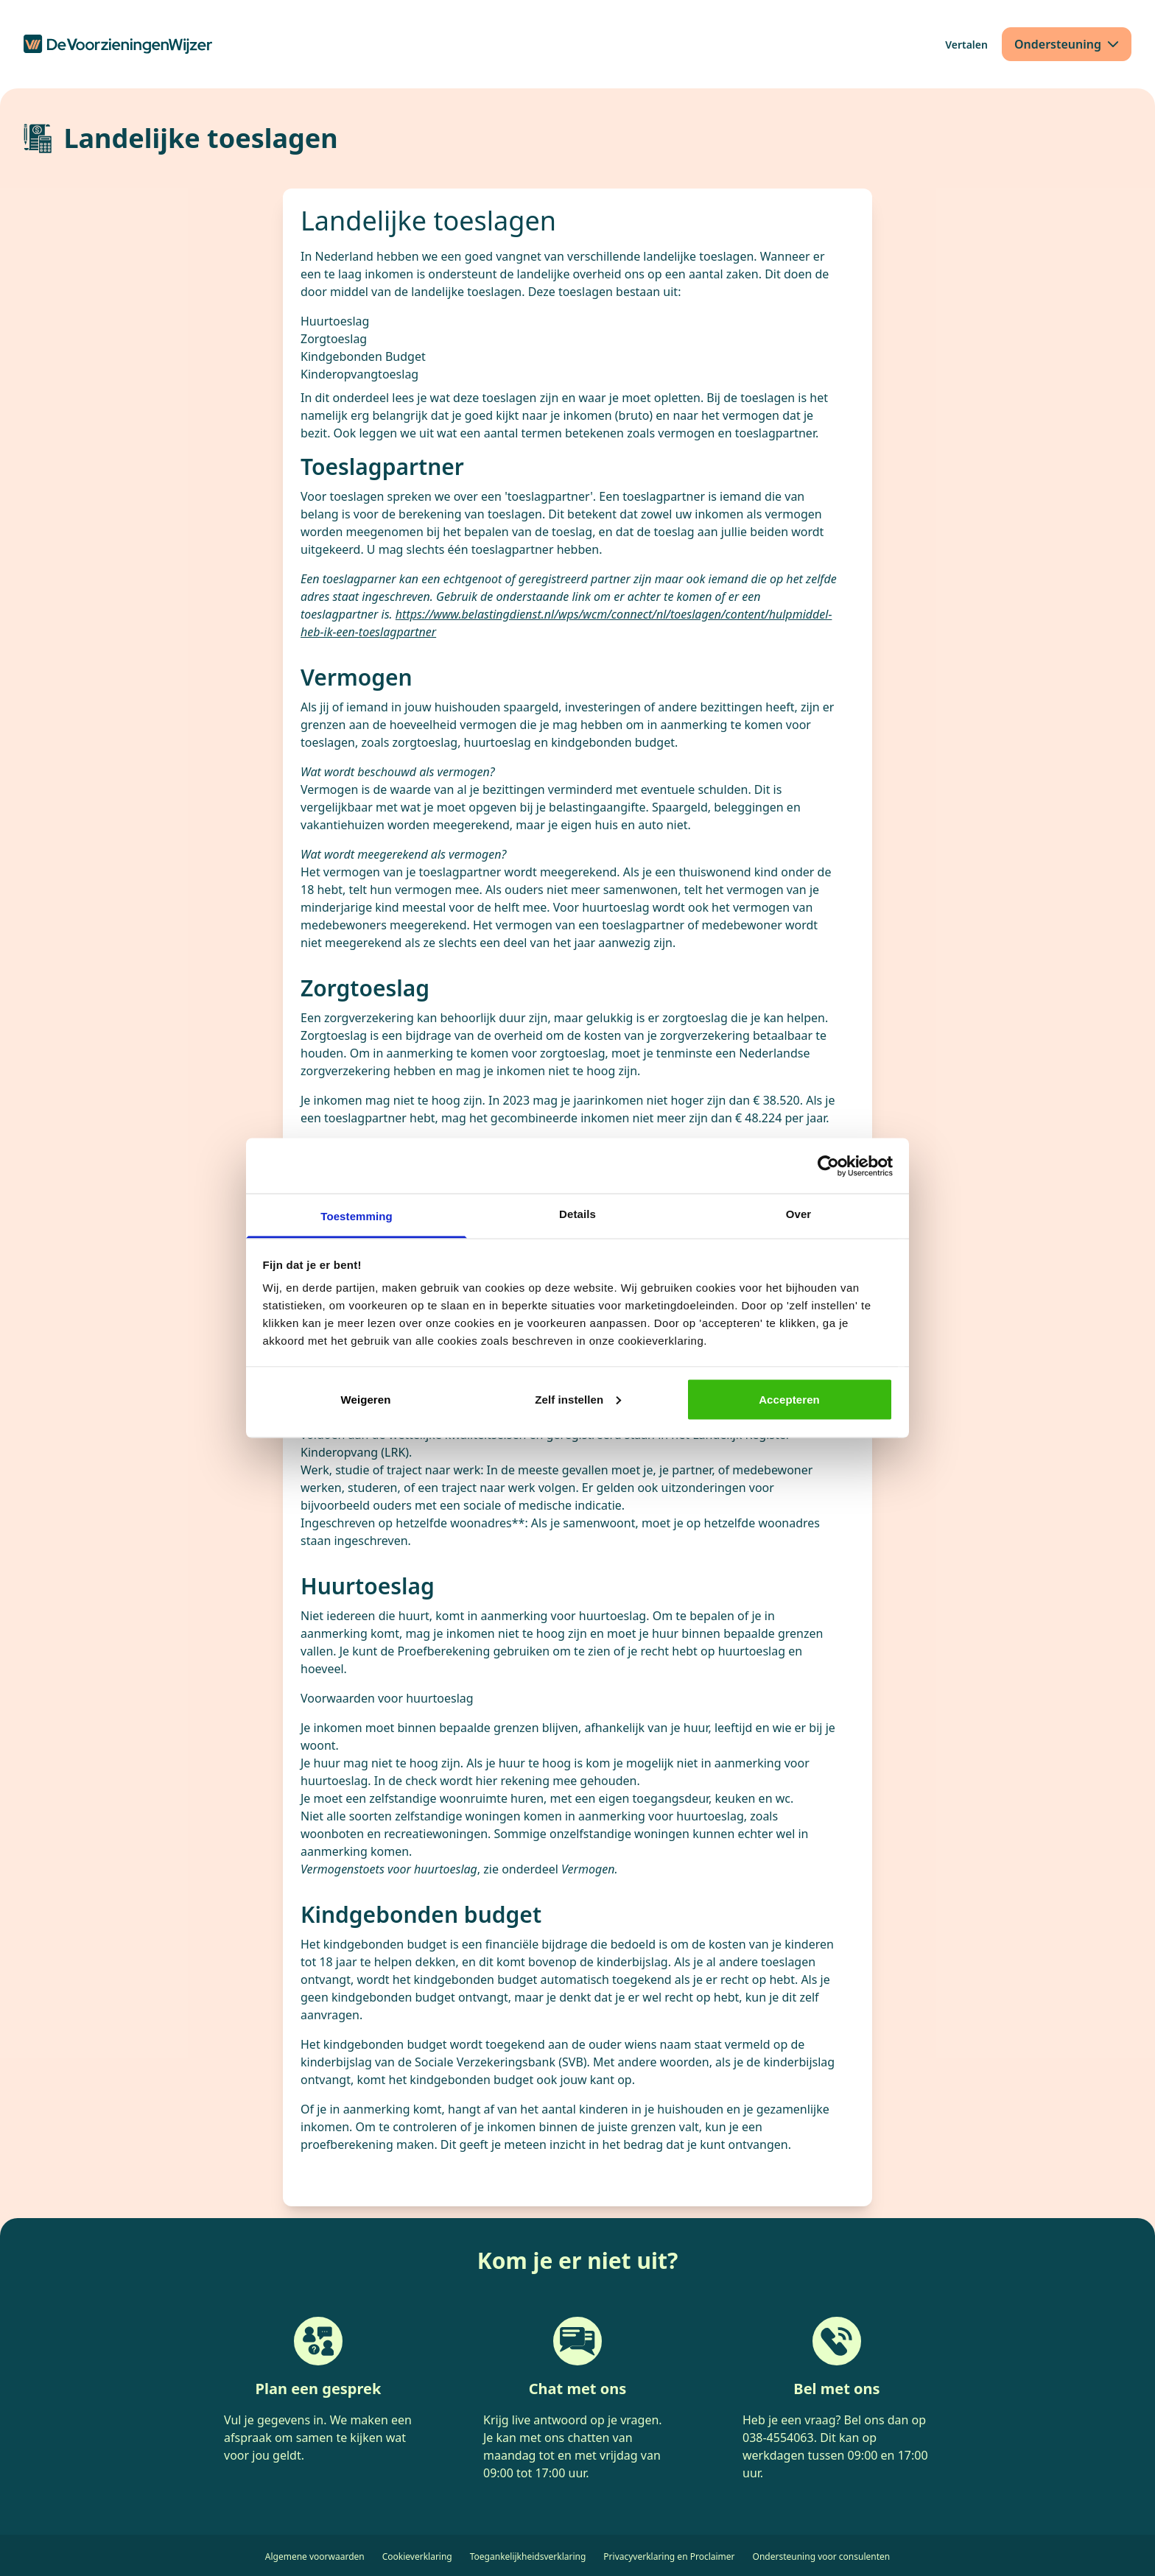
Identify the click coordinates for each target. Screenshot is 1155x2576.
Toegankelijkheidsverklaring (528, 2556)
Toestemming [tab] (356, 1216)
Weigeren (365, 1399)
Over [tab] (799, 1214)
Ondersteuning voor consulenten (822, 2556)
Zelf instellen (578, 1399)
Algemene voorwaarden (315, 2556)
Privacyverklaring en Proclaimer (668, 2556)
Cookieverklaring (417, 2556)
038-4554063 (778, 2437)
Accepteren (789, 1399)
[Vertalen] (966, 44)
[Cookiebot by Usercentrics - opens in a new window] (828, 1166)
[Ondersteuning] (1066, 44)
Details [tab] (577, 1214)
